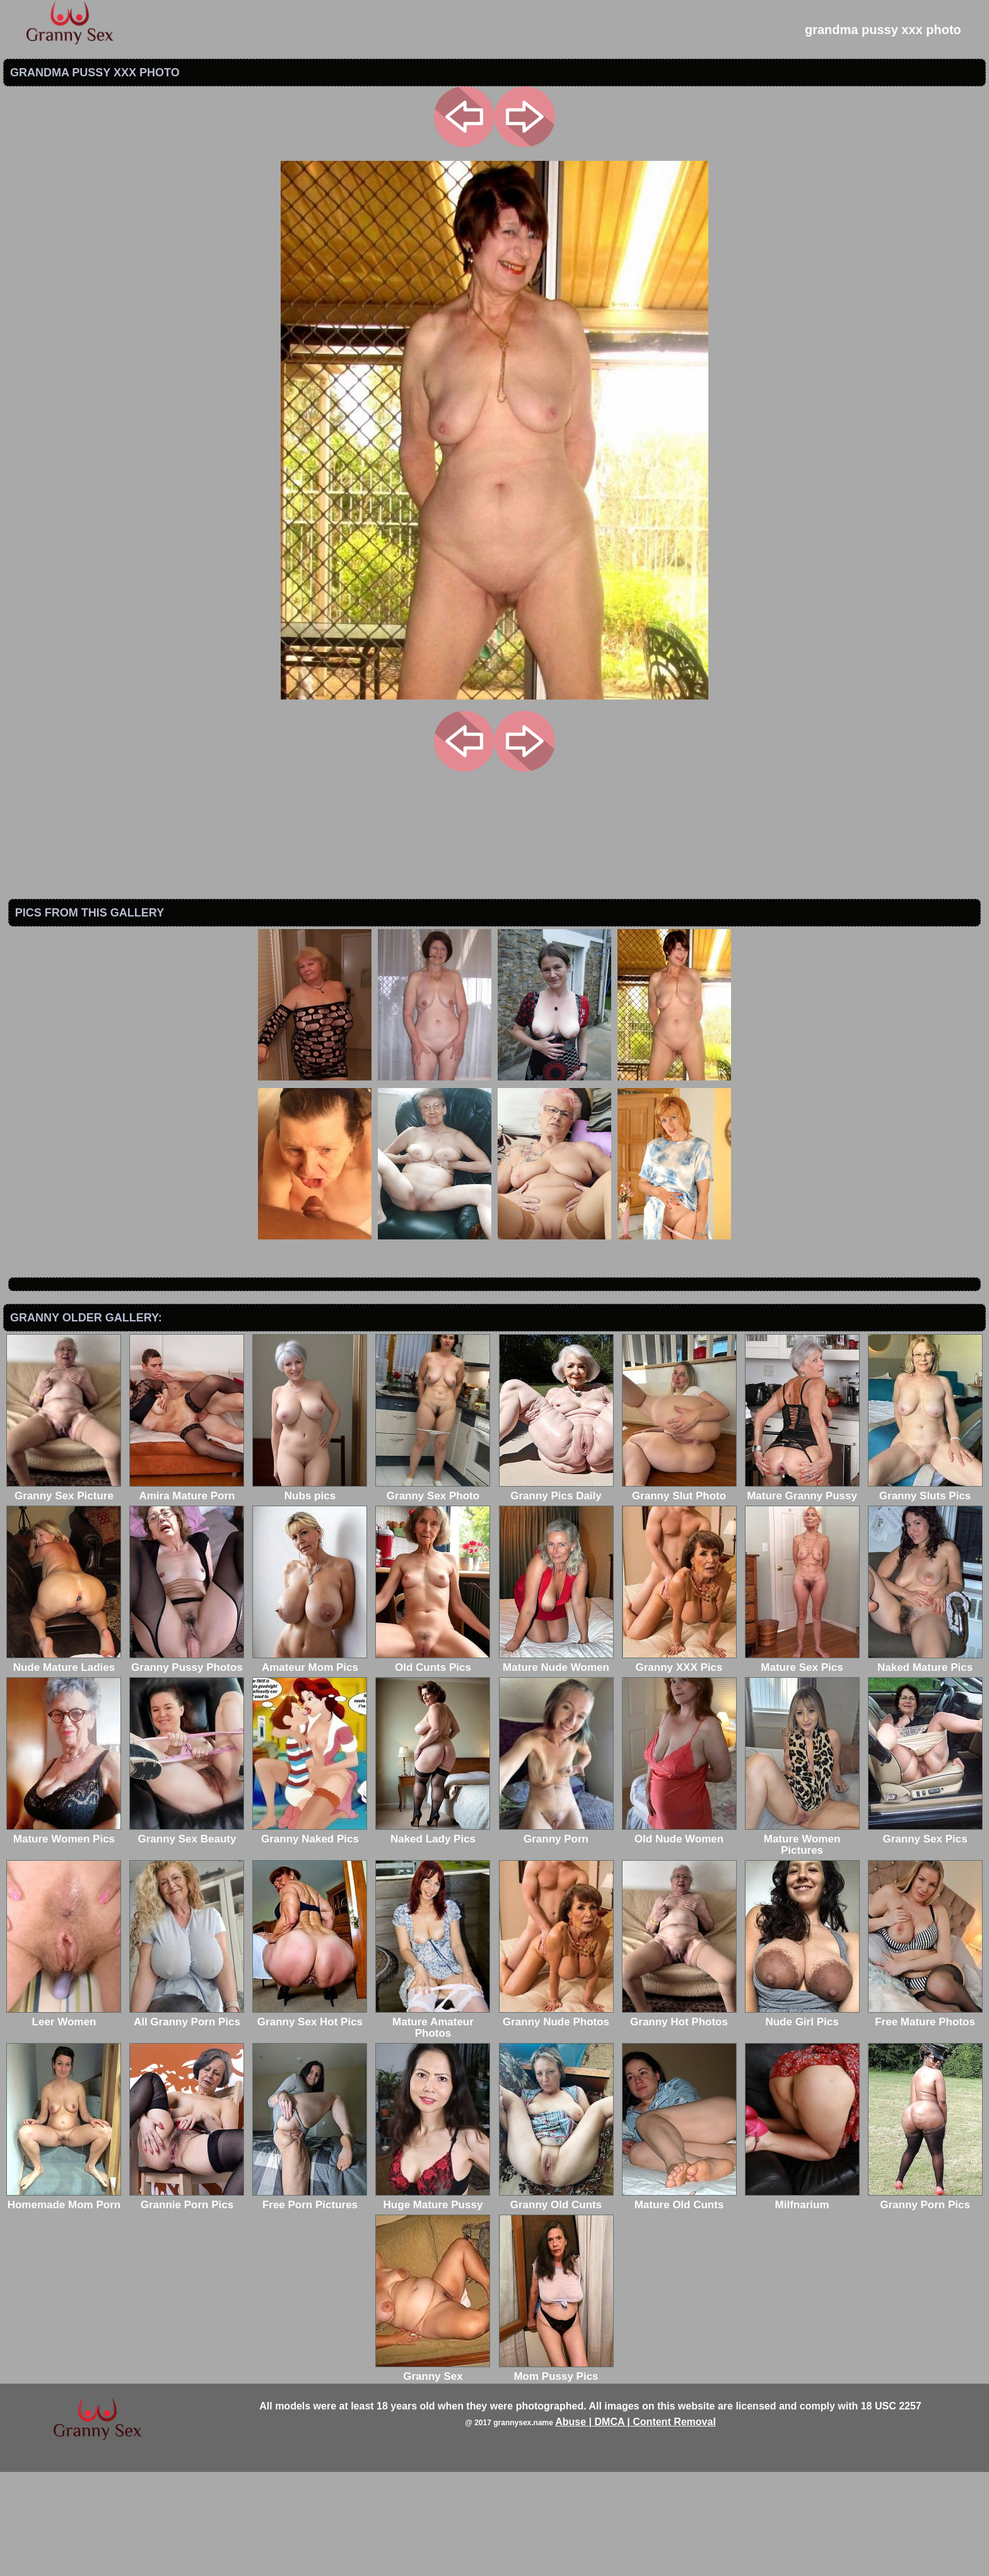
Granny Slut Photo (679, 1594)
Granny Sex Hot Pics (309, 2120)
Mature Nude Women (556, 1765)
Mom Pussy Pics (556, 2474)
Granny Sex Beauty (186, 1937)
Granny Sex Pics (925, 1937)
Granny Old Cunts (556, 2303)
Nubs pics (309, 1594)
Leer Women (63, 2120)
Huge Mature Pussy (432, 2303)
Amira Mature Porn (186, 1594)
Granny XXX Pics (679, 1765)
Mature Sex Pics (802, 1765)
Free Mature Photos (925, 2120)
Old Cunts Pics (432, 1765)
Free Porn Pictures (309, 2303)
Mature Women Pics (63, 1937)
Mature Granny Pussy (802, 1594)
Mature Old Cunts (679, 2303)
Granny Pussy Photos (186, 1765)
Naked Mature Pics (925, 1765)
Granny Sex (432, 2474)
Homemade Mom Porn (63, 2303)
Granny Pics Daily (556, 1594)
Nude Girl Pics (802, 2120)
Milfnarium (802, 2303)
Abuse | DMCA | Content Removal (635, 2525)
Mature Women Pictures (802, 1943)
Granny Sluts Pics (925, 1594)
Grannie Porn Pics (186, 2303)
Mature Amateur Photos (432, 2126)
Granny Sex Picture (63, 1594)
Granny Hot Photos (679, 2120)
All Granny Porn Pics (186, 2120)
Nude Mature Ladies (63, 1765)
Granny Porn (556, 1937)
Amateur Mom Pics (309, 1765)
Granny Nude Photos (556, 2120)
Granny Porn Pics (925, 2303)
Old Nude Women (679, 1937)
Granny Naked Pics (309, 1937)
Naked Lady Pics (432, 1937)
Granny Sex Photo (432, 1594)
